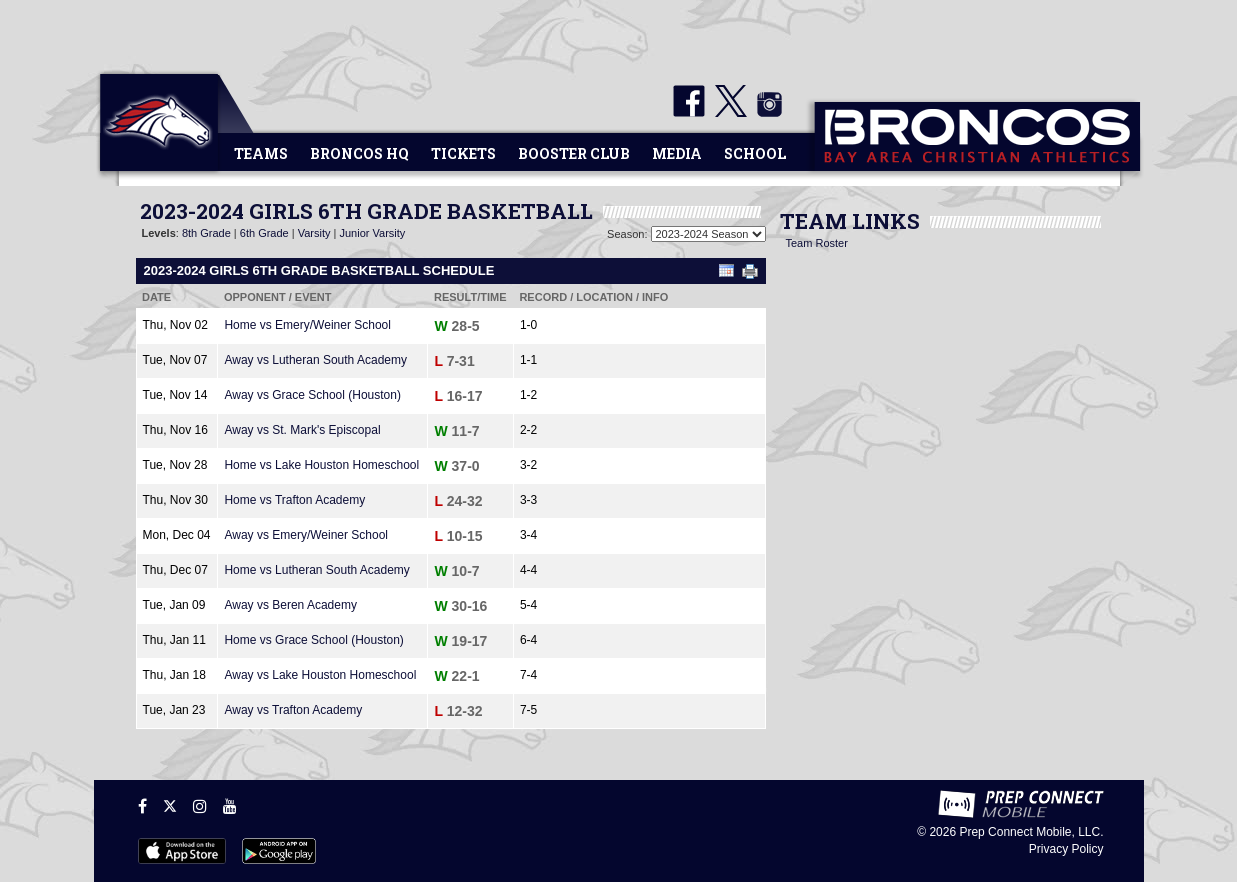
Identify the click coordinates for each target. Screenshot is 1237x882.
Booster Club (574, 153)
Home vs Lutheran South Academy (316, 570)
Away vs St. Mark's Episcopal (302, 430)
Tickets (463, 153)
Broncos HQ (359, 153)
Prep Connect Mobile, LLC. (1031, 832)
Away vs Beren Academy (290, 605)
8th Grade (206, 233)
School (755, 153)
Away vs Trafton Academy (293, 710)
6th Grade (264, 233)
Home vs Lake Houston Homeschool (321, 465)
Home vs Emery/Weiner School (307, 325)
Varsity (314, 233)
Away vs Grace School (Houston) (312, 395)
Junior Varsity (372, 233)
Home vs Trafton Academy (294, 500)
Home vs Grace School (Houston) (313, 640)
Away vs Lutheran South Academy (315, 360)
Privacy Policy (1066, 849)
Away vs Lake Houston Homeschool (320, 675)
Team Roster (817, 243)
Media (677, 153)
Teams (261, 153)
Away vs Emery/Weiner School (306, 535)
